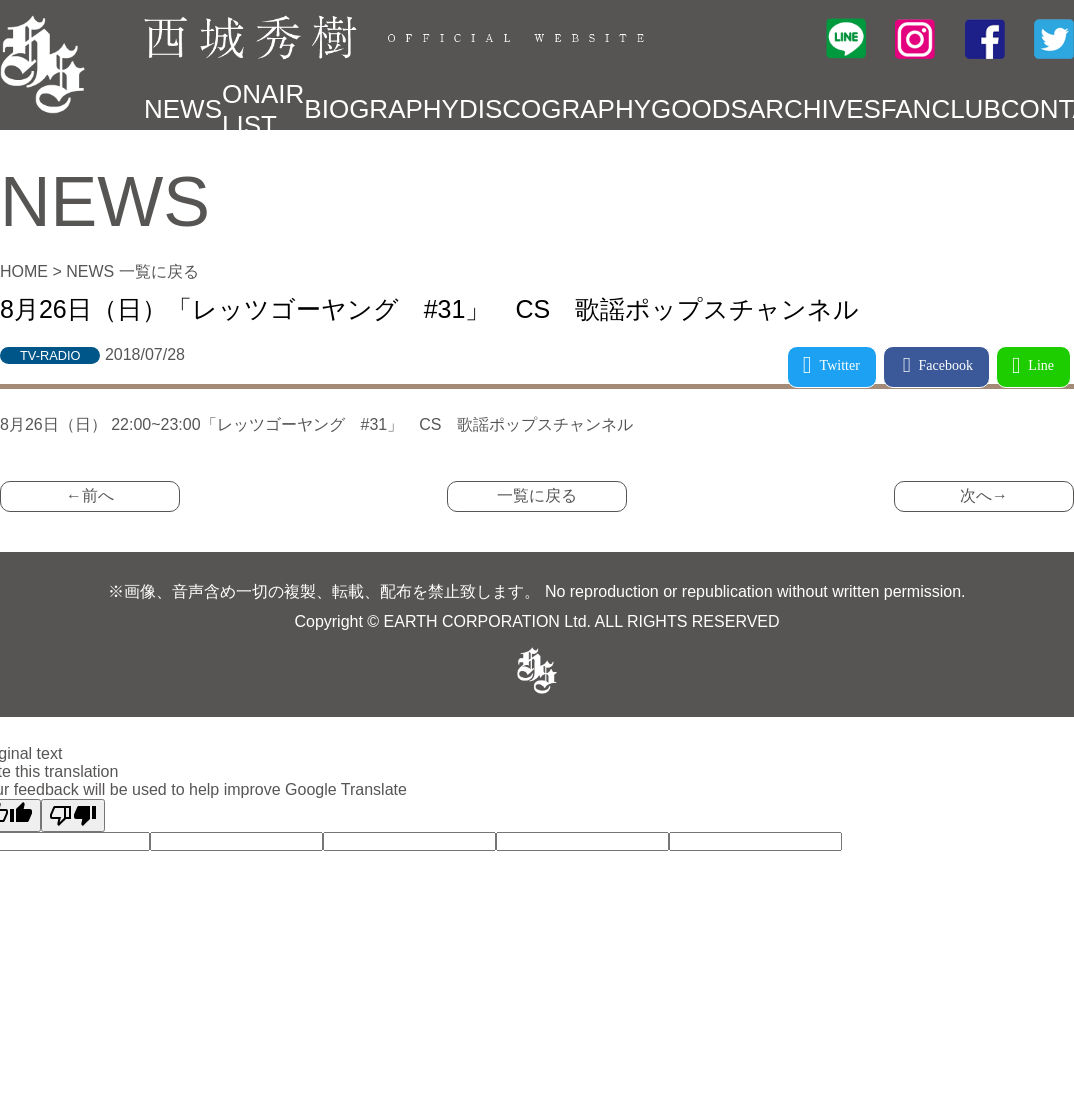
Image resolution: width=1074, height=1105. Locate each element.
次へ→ (984, 495)
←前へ (90, 495)
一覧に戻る (537, 495)
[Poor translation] (73, 815)
